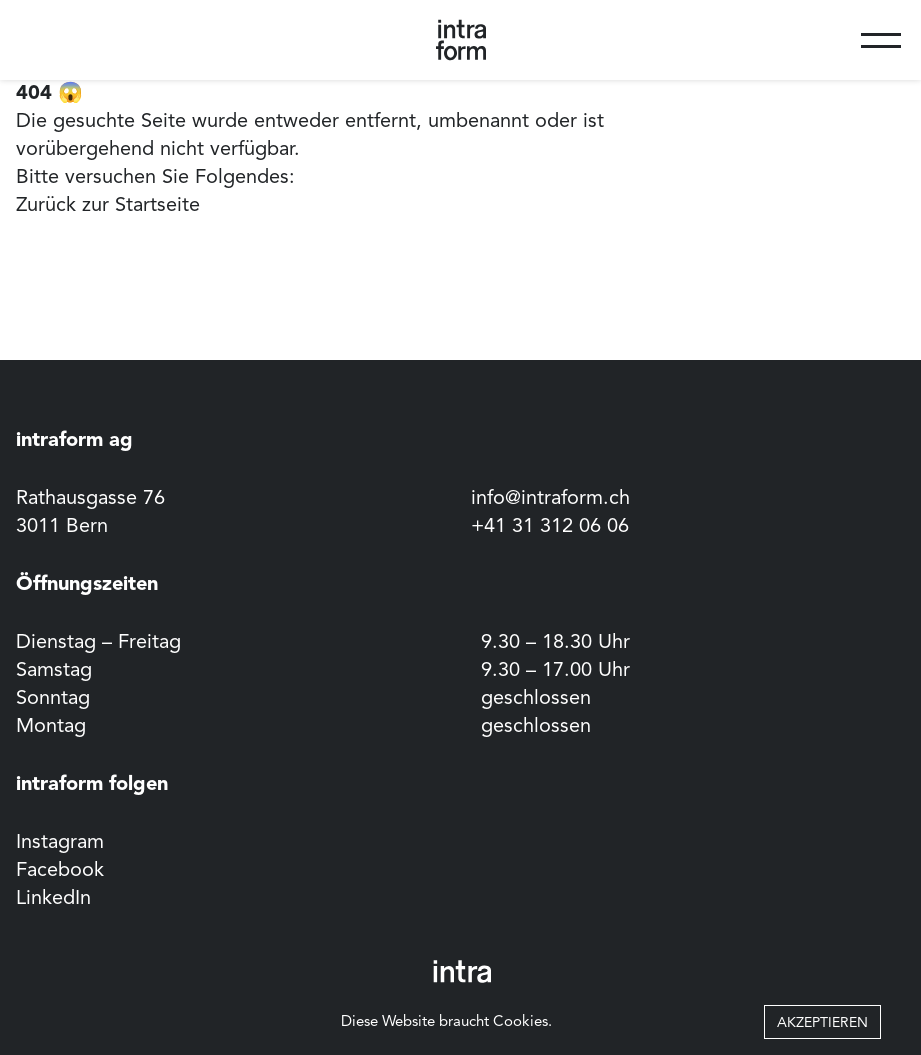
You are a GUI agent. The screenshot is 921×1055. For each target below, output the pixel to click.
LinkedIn (53, 899)
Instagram (60, 843)
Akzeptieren (822, 1023)
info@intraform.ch (550, 499)
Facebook (60, 871)
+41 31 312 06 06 (550, 527)
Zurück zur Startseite (108, 206)
